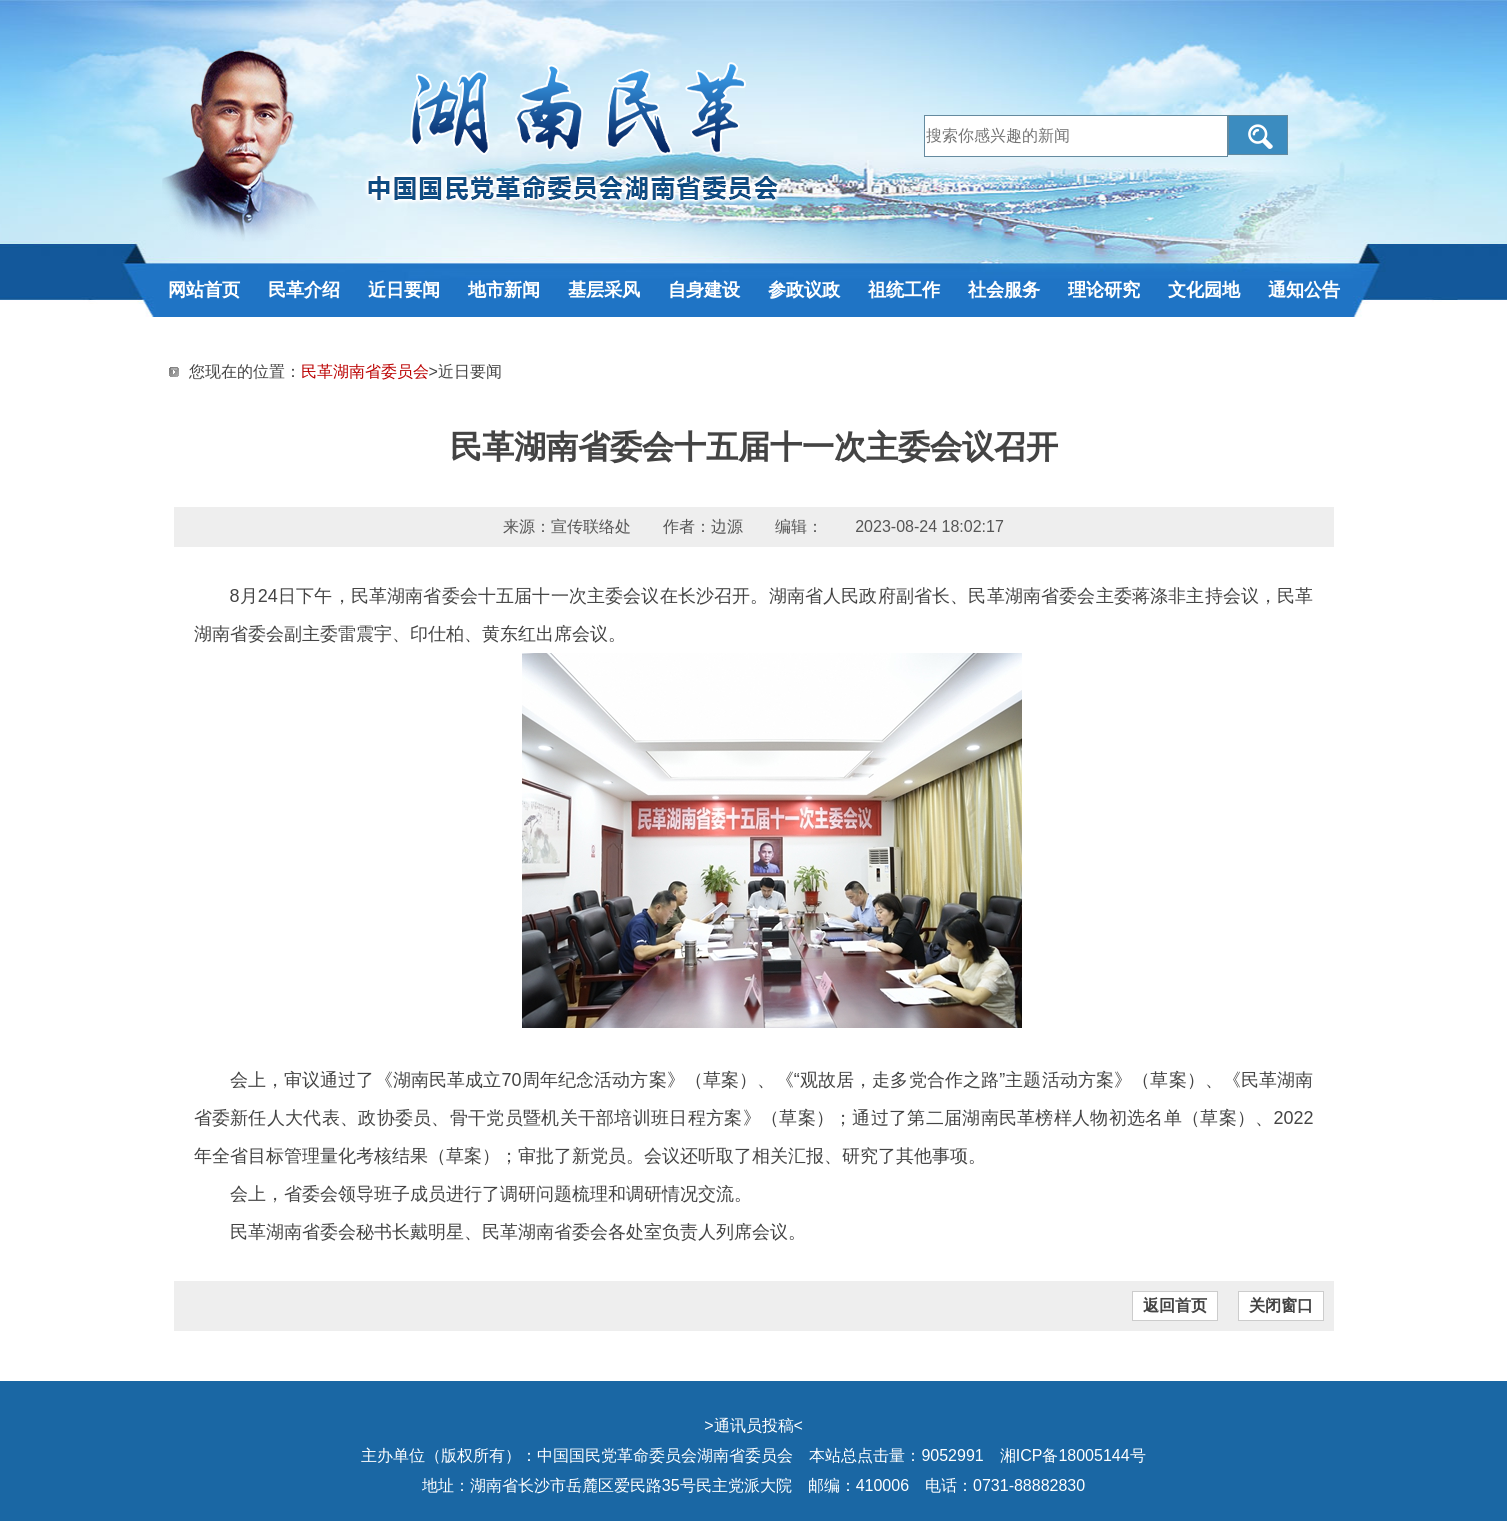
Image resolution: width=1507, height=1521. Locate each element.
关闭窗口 (1281, 1305)
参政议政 (804, 290)
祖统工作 (904, 290)
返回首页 (1175, 1305)
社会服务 (1004, 290)
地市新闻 (504, 290)
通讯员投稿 (754, 1425)
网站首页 (204, 290)
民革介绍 (304, 290)
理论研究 (1104, 290)
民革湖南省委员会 (365, 371)
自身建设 (704, 290)
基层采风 (604, 290)
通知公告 (1304, 290)
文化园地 (1204, 290)
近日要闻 (404, 290)
